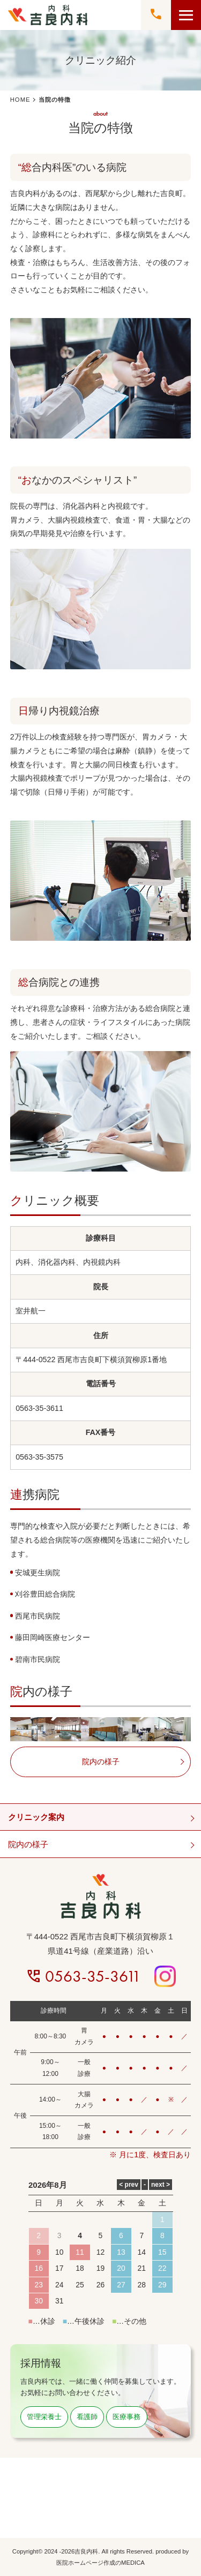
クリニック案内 (36, 1817)
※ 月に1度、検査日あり (150, 2154)
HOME (20, 99)
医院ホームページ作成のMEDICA (100, 2562)
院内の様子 (28, 1844)
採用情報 (40, 2363)
